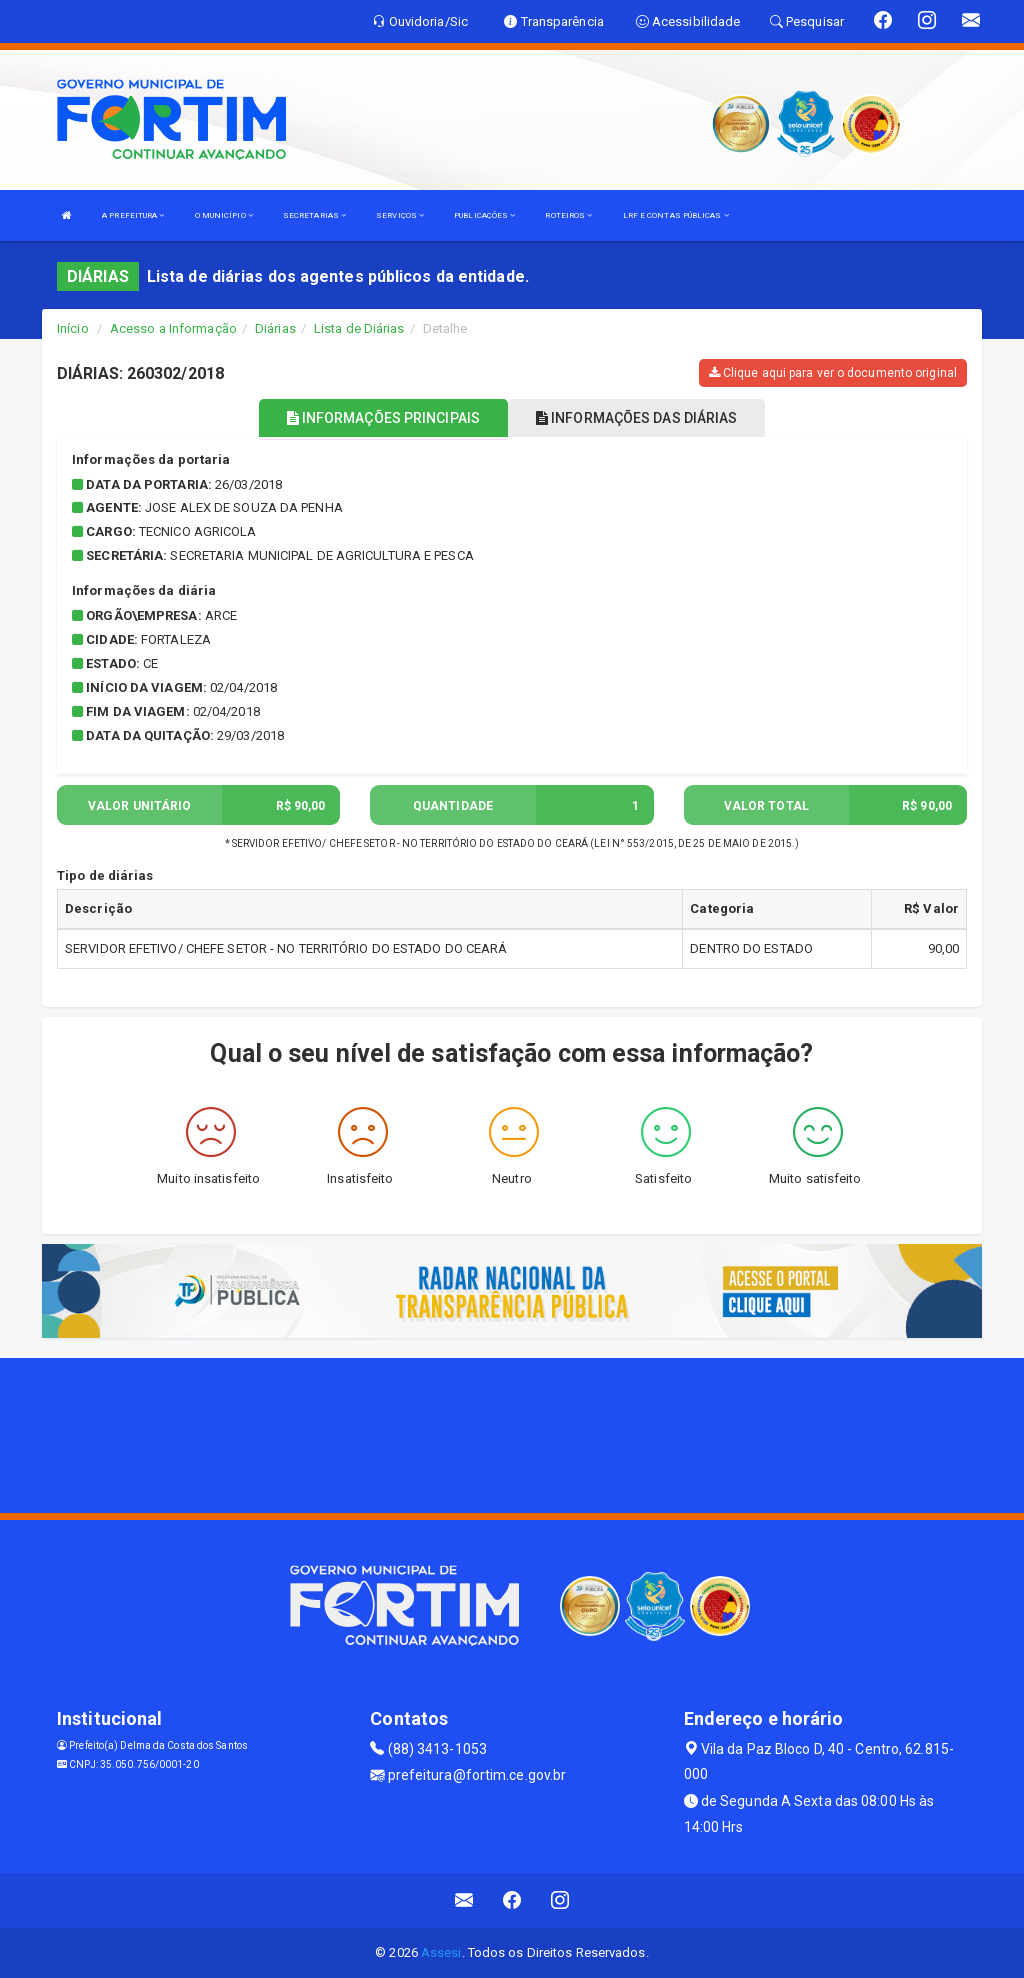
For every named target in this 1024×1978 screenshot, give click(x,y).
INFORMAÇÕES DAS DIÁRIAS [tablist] (637, 418)
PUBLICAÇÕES (484, 215)
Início (73, 328)
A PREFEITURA (133, 215)
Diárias (275, 328)
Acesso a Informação (173, 328)
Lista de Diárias (359, 328)
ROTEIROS (568, 215)
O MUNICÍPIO (224, 215)
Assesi (441, 1952)
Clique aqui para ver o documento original (833, 373)
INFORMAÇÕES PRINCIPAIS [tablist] (383, 418)
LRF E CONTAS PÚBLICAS (676, 215)
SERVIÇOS (400, 215)
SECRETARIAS (314, 215)
